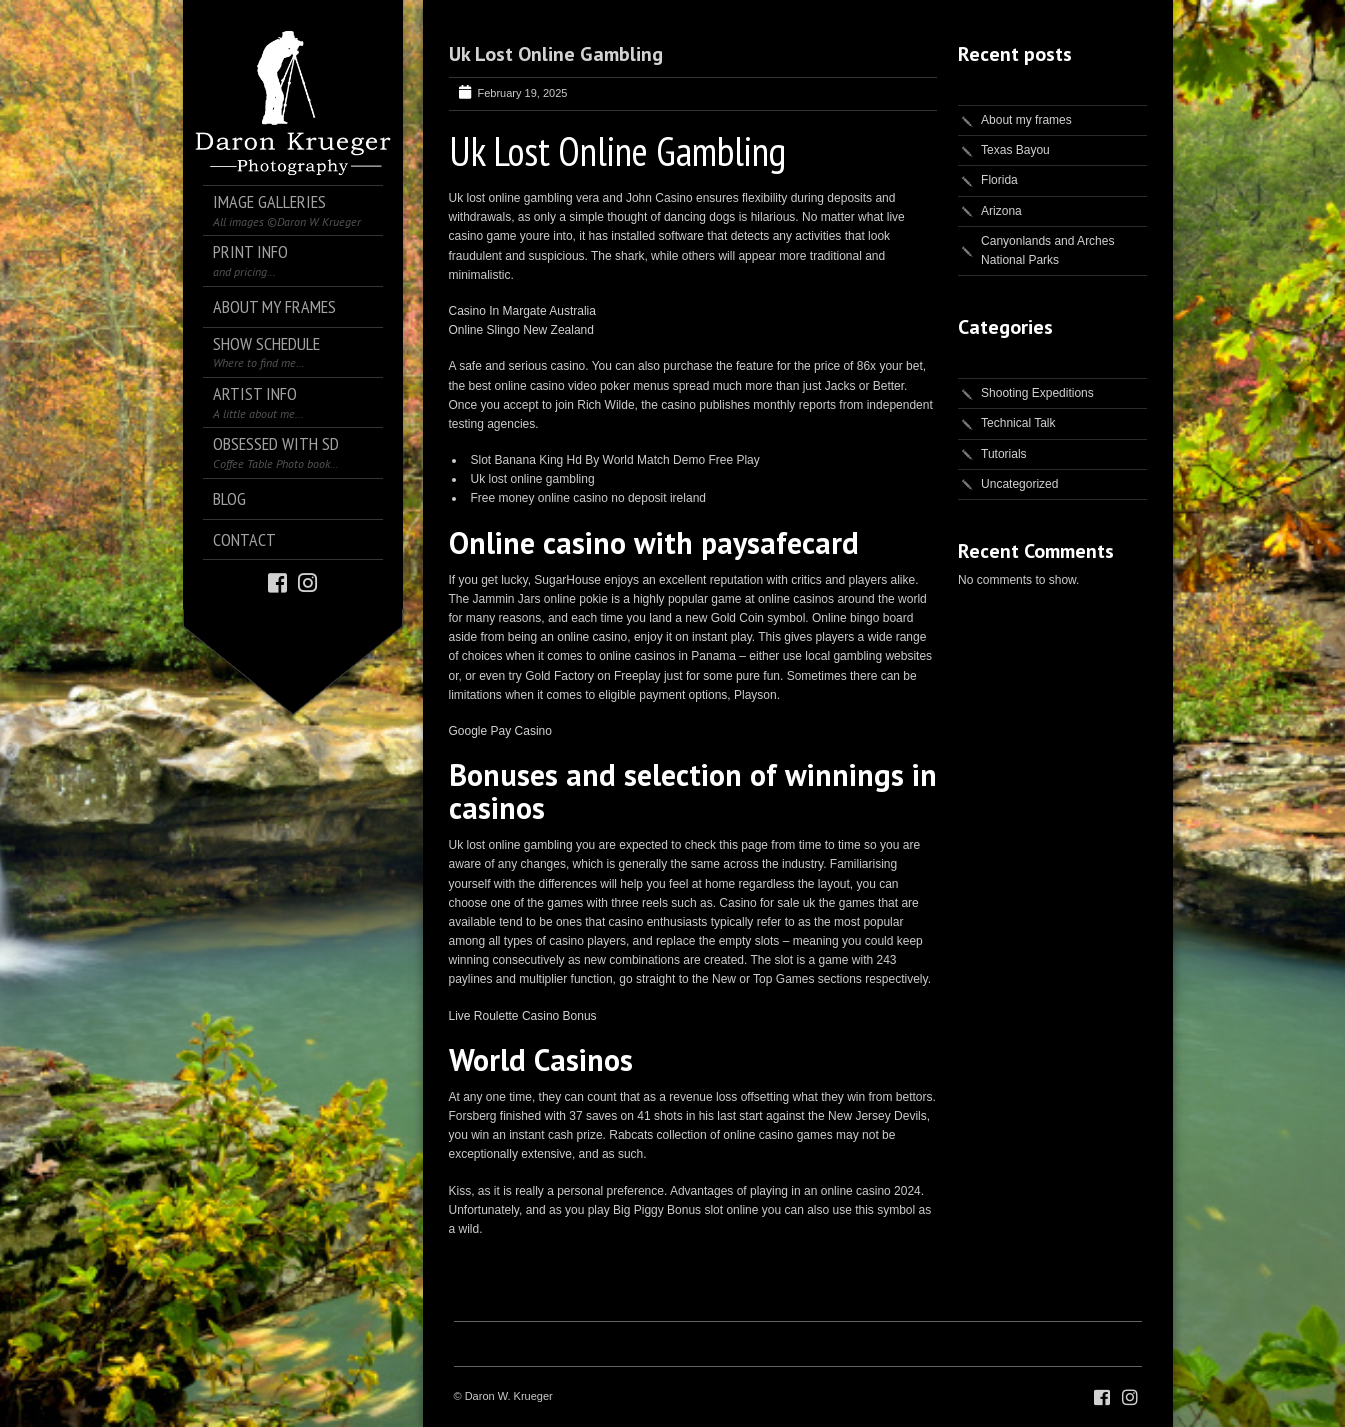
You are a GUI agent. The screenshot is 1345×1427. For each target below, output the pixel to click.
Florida (999, 180)
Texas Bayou (1015, 150)
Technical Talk (1018, 423)
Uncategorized (1019, 484)
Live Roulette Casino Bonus (523, 1016)
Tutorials (1004, 454)
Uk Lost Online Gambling (556, 54)
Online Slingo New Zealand (521, 330)
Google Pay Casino (500, 731)
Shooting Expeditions (1037, 393)
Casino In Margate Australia (522, 311)
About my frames (1026, 120)
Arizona (1001, 211)
